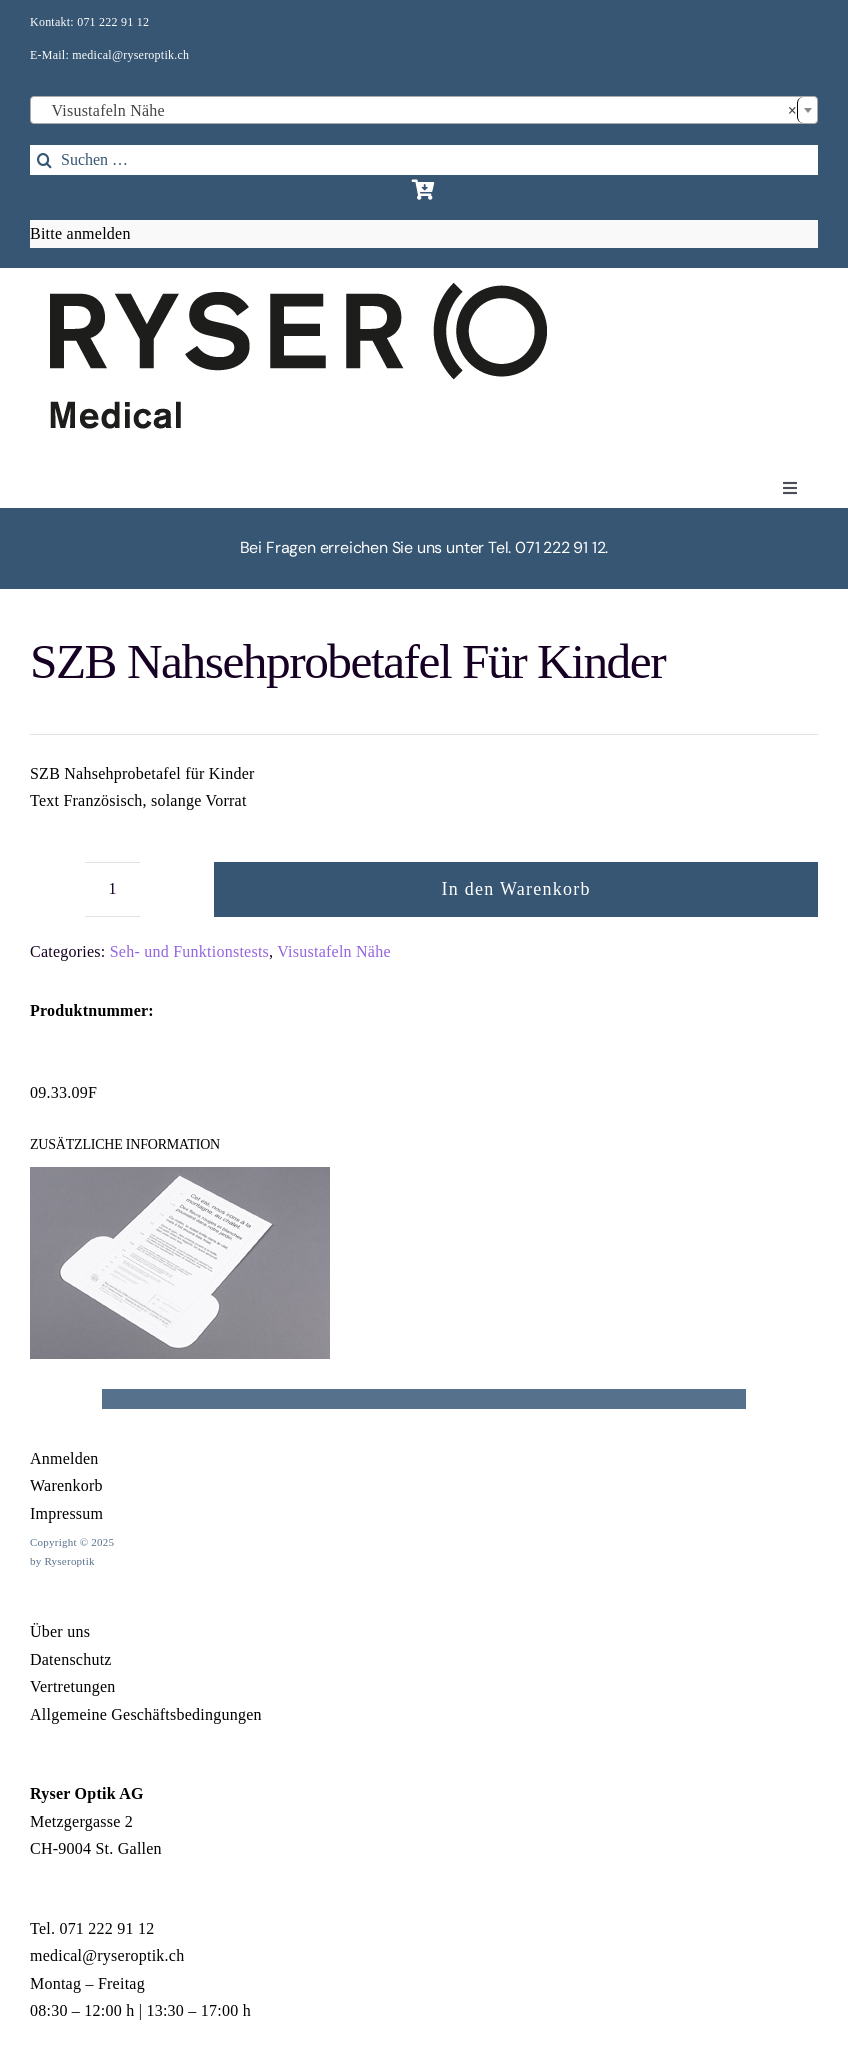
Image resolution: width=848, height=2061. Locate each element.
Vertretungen (73, 1686)
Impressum (66, 1513)
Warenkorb (66, 1485)
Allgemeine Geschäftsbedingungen (146, 1714)
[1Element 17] (298, 290)
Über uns (60, 1631)
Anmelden (64, 1458)
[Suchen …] (424, 160)
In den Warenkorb (516, 889)
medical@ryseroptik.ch (130, 55)
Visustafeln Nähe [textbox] (418, 111)
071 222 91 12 (113, 22)
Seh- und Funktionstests (189, 951)
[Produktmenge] (112, 889)
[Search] (45, 160)
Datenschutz (71, 1659)
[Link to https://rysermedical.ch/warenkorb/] (423, 190)
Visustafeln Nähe (334, 951)
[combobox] (424, 110)
